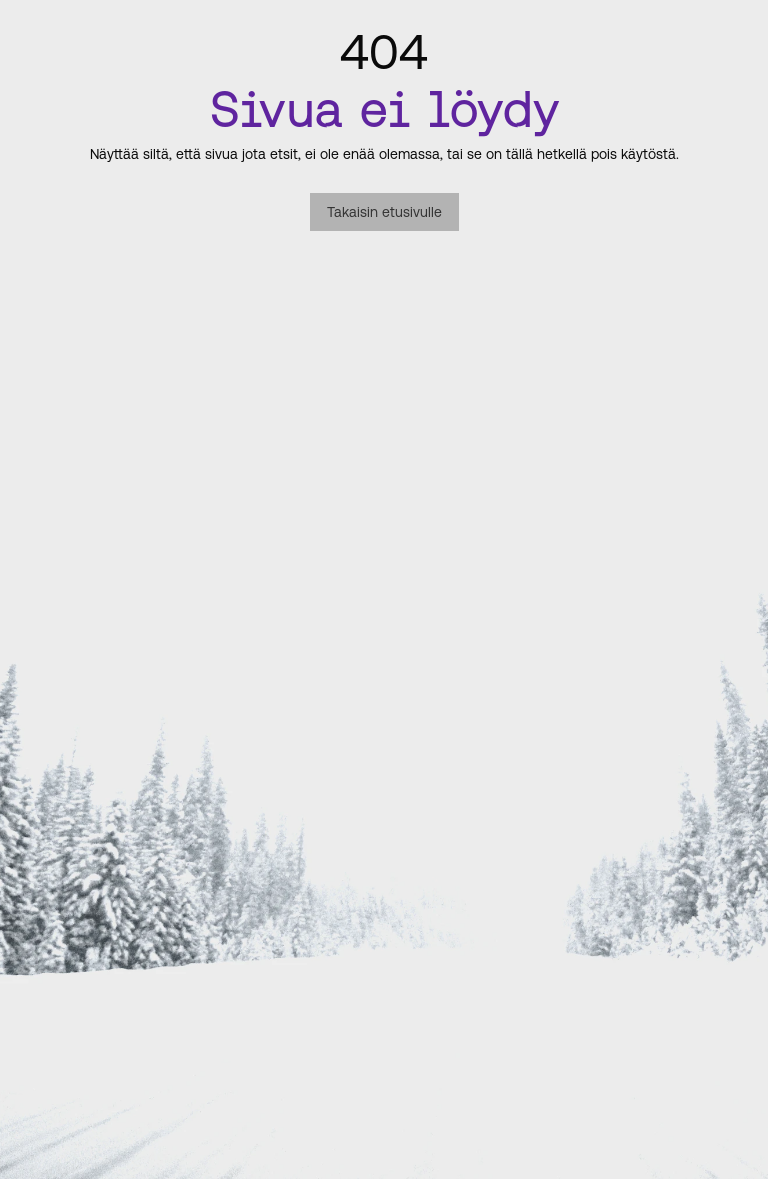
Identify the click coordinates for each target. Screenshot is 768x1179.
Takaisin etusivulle (384, 212)
